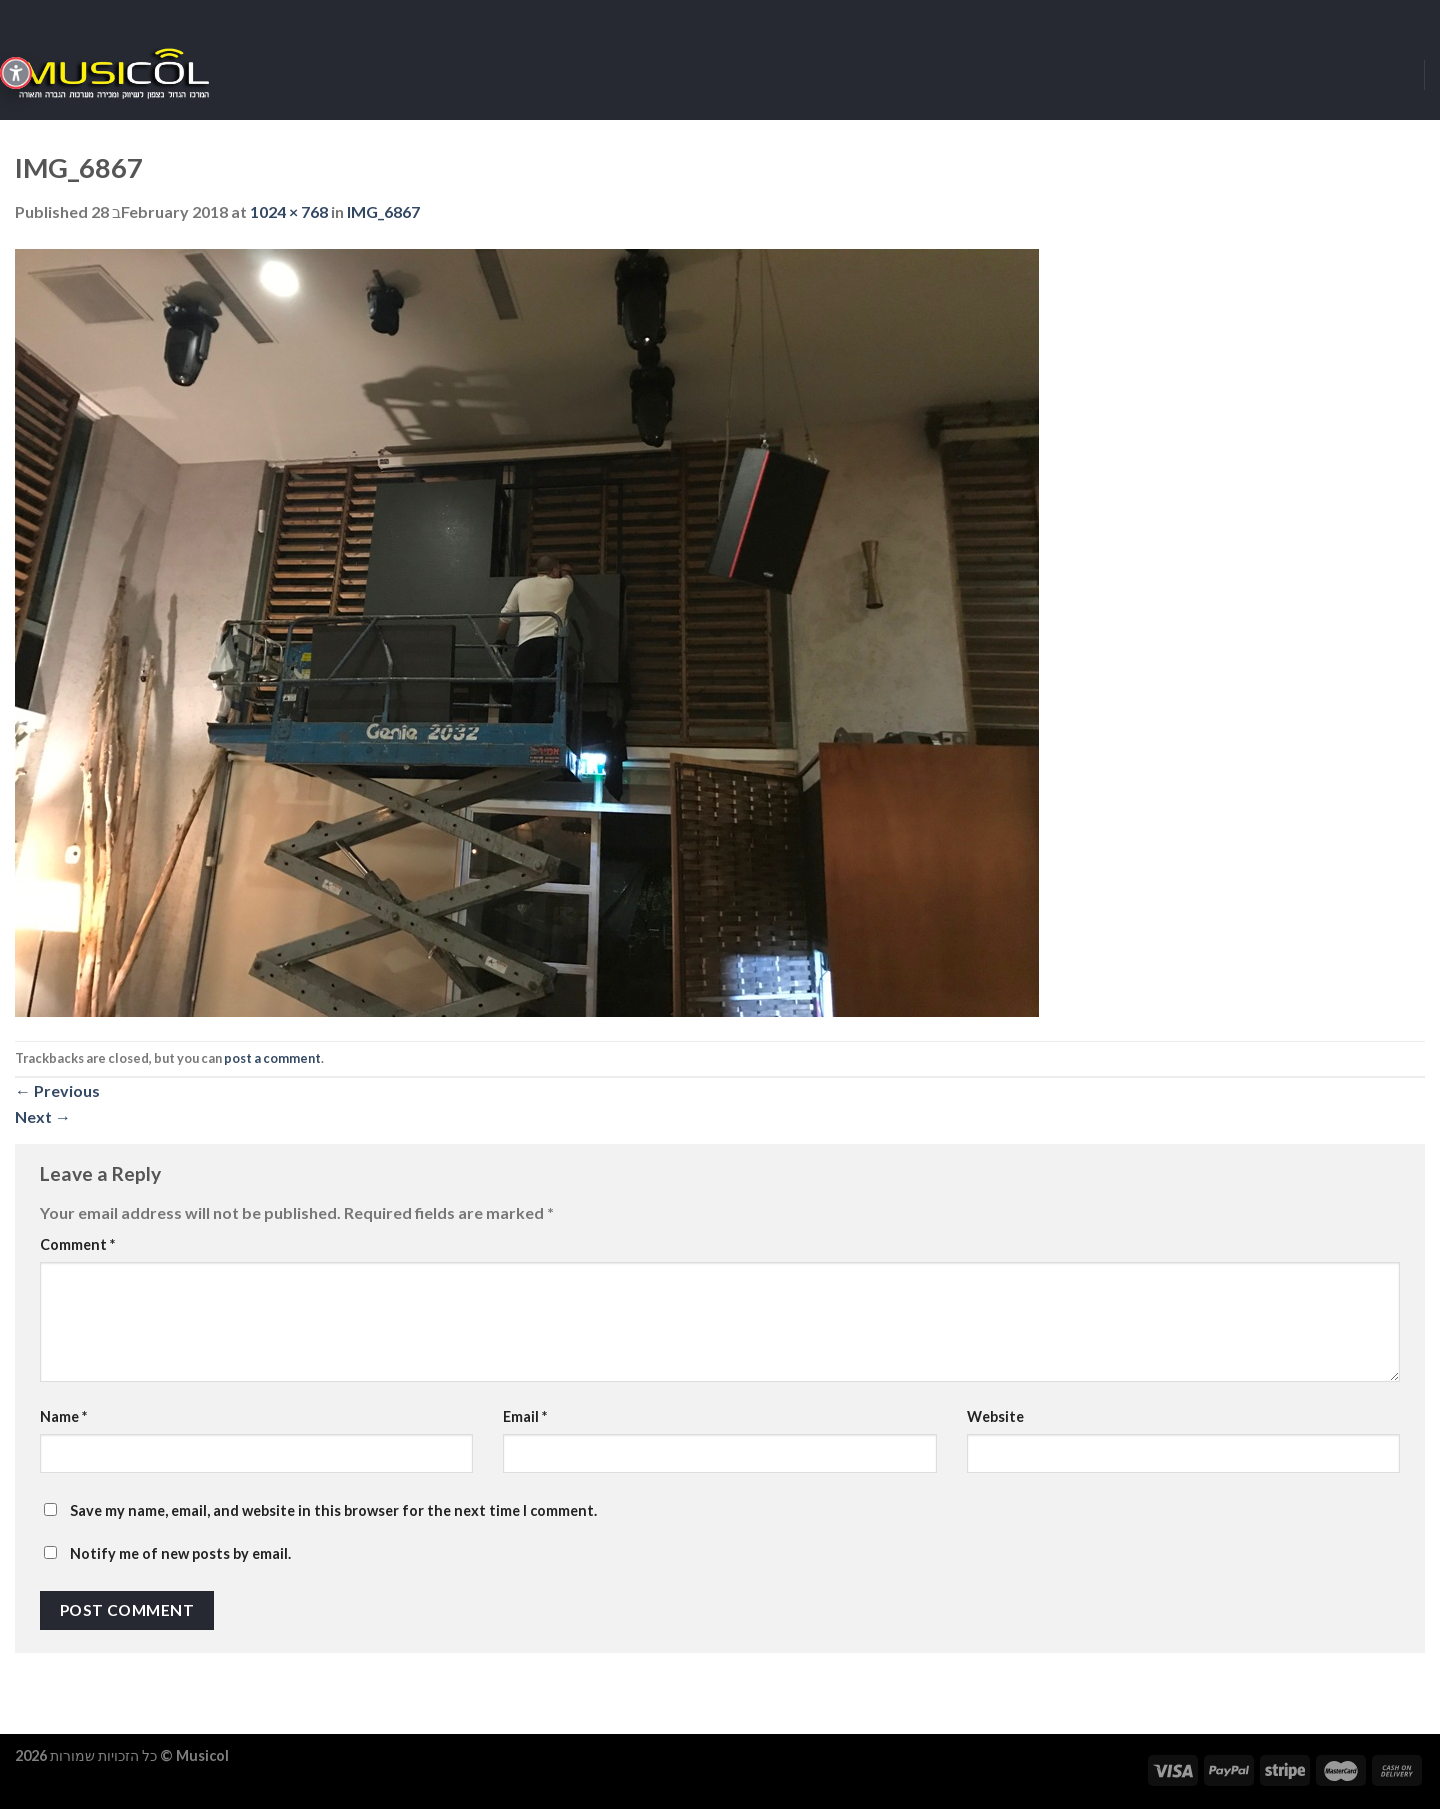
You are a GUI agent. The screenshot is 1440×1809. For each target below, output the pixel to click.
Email (525, 1416)
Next (43, 1116)
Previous (57, 1090)
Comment (77, 1244)
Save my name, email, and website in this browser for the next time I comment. (333, 1510)
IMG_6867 (383, 211)
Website (995, 1416)
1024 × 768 (289, 211)
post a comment (272, 1058)
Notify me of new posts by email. (180, 1553)
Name (63, 1416)
